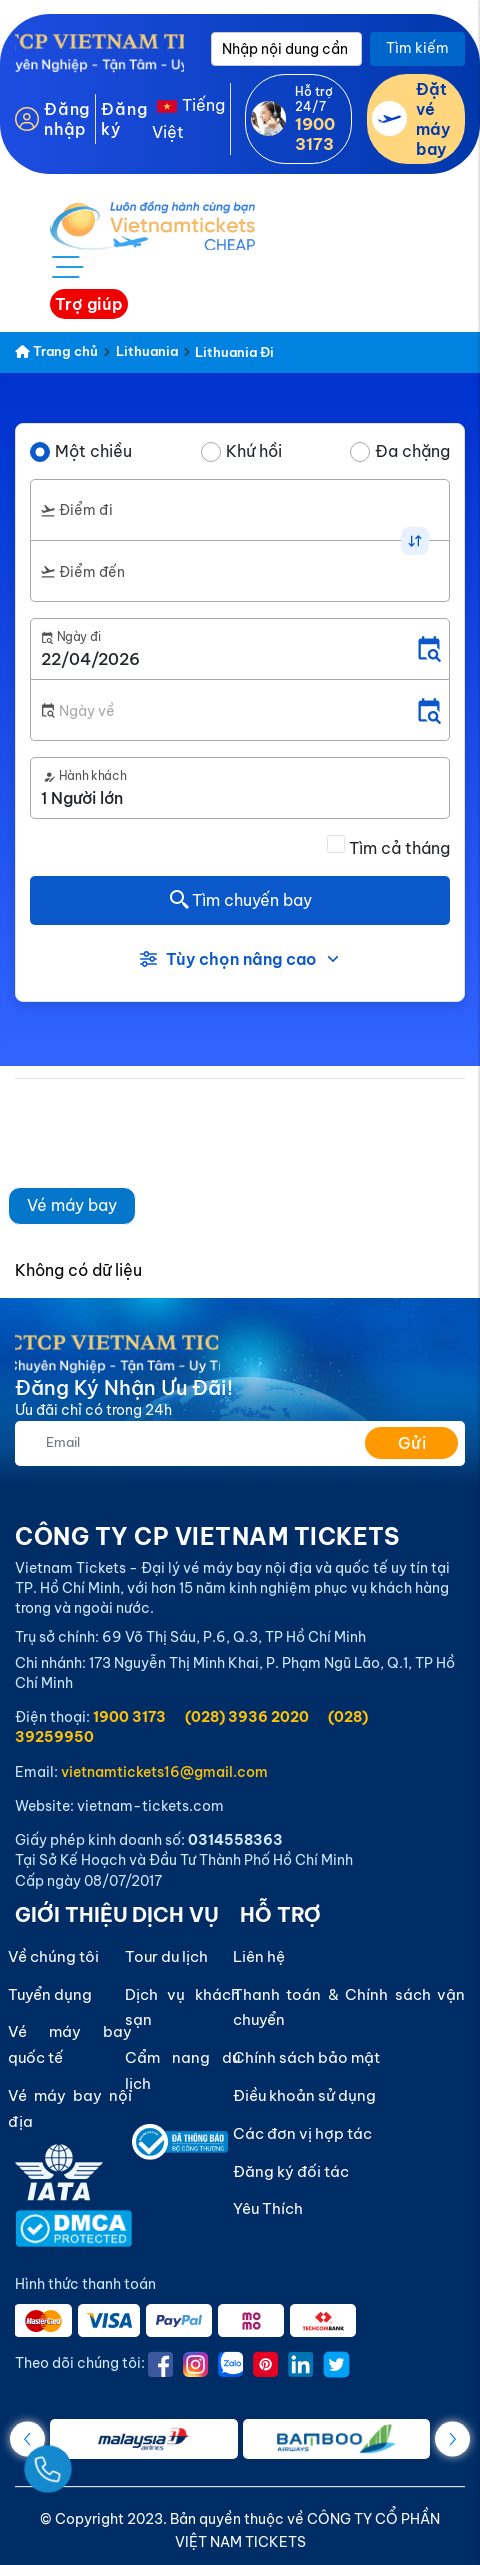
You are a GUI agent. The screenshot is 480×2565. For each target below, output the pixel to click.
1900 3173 (129, 1717)
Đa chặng (412, 451)
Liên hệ (259, 1956)
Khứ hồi (254, 451)
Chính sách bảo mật (306, 2057)
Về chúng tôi (53, 1956)
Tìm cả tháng (399, 848)
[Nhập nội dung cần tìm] (286, 49)
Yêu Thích (268, 2208)
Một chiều (93, 451)
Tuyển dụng (50, 1994)
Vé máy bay (72, 1205)
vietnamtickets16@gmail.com (164, 1772)
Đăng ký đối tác (291, 2171)
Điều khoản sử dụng (304, 2095)
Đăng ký (124, 119)
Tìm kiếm (417, 48)
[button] (452, 2438)
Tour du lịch (166, 1956)
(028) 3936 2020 (247, 1717)
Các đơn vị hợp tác (302, 2133)
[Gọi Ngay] (94, 2461)
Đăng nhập (67, 119)
